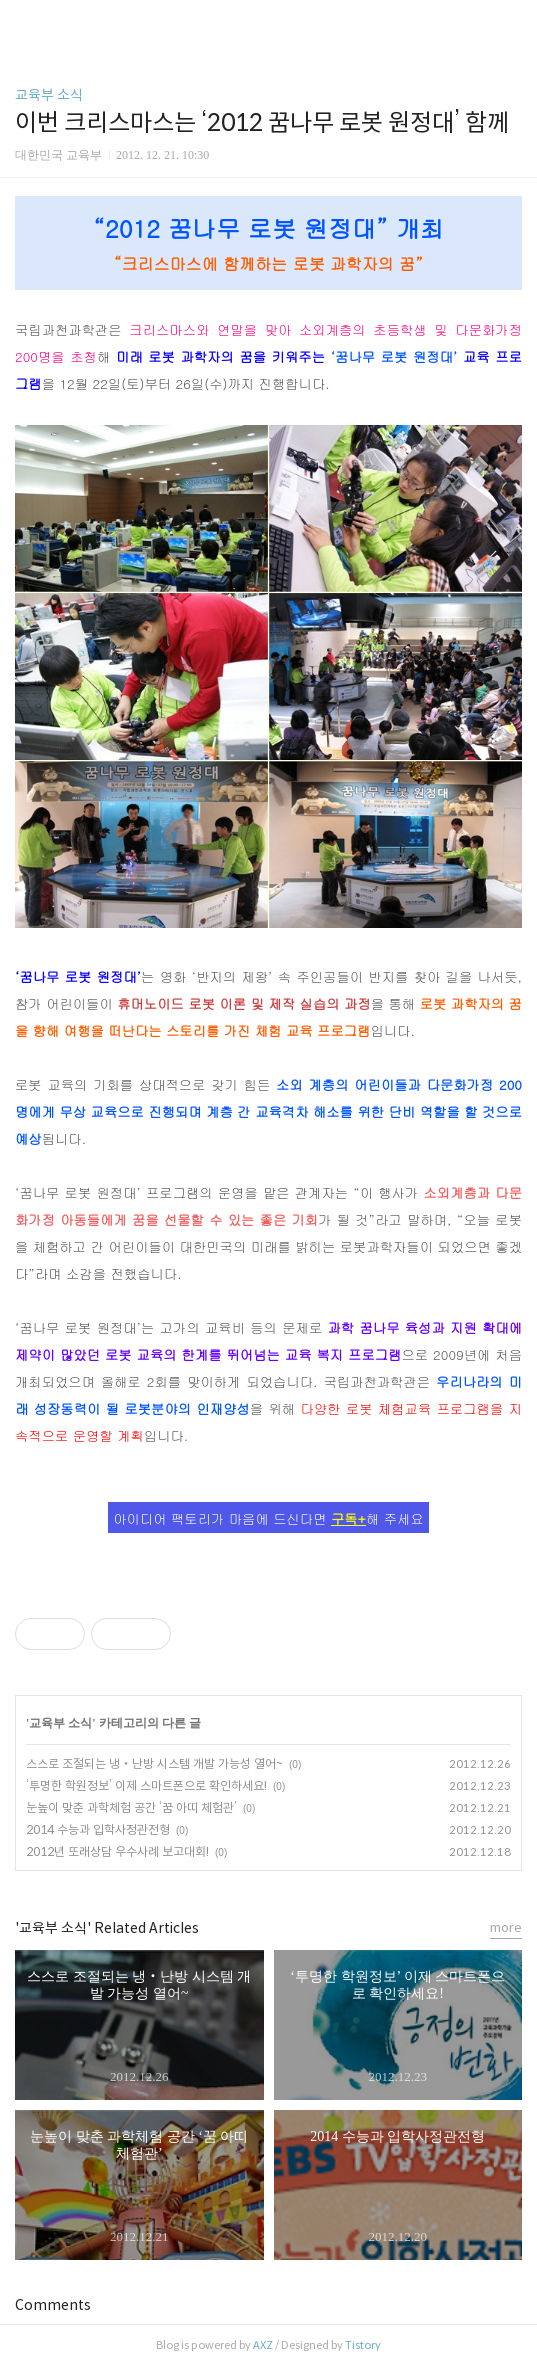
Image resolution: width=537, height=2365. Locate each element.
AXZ (263, 2345)
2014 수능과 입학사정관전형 (98, 1829)
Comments (53, 2305)
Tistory (363, 2345)
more (506, 1927)
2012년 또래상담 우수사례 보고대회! (117, 1851)
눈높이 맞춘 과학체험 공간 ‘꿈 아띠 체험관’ (131, 1807)
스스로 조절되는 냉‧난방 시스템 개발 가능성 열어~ (154, 1763)
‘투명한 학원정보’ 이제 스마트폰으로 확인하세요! (146, 1785)
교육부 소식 (49, 95)
